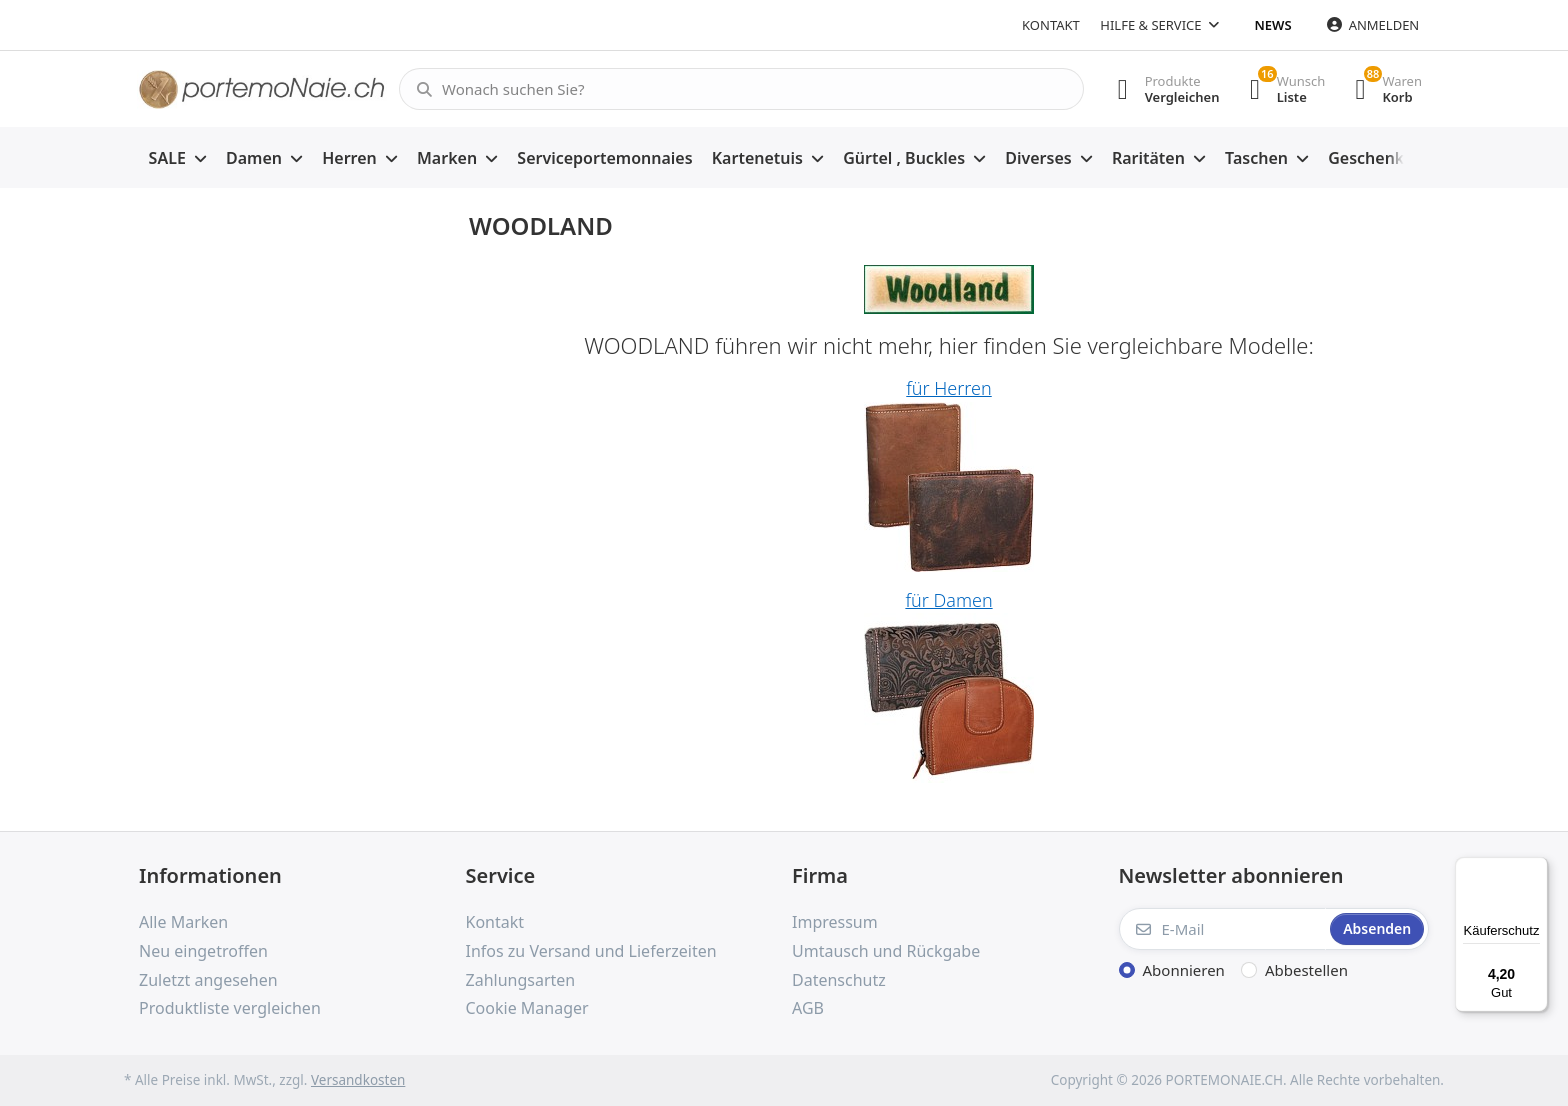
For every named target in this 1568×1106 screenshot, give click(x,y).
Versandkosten (358, 1080)
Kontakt (1051, 25)
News (1273, 25)
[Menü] (1536, 869)
